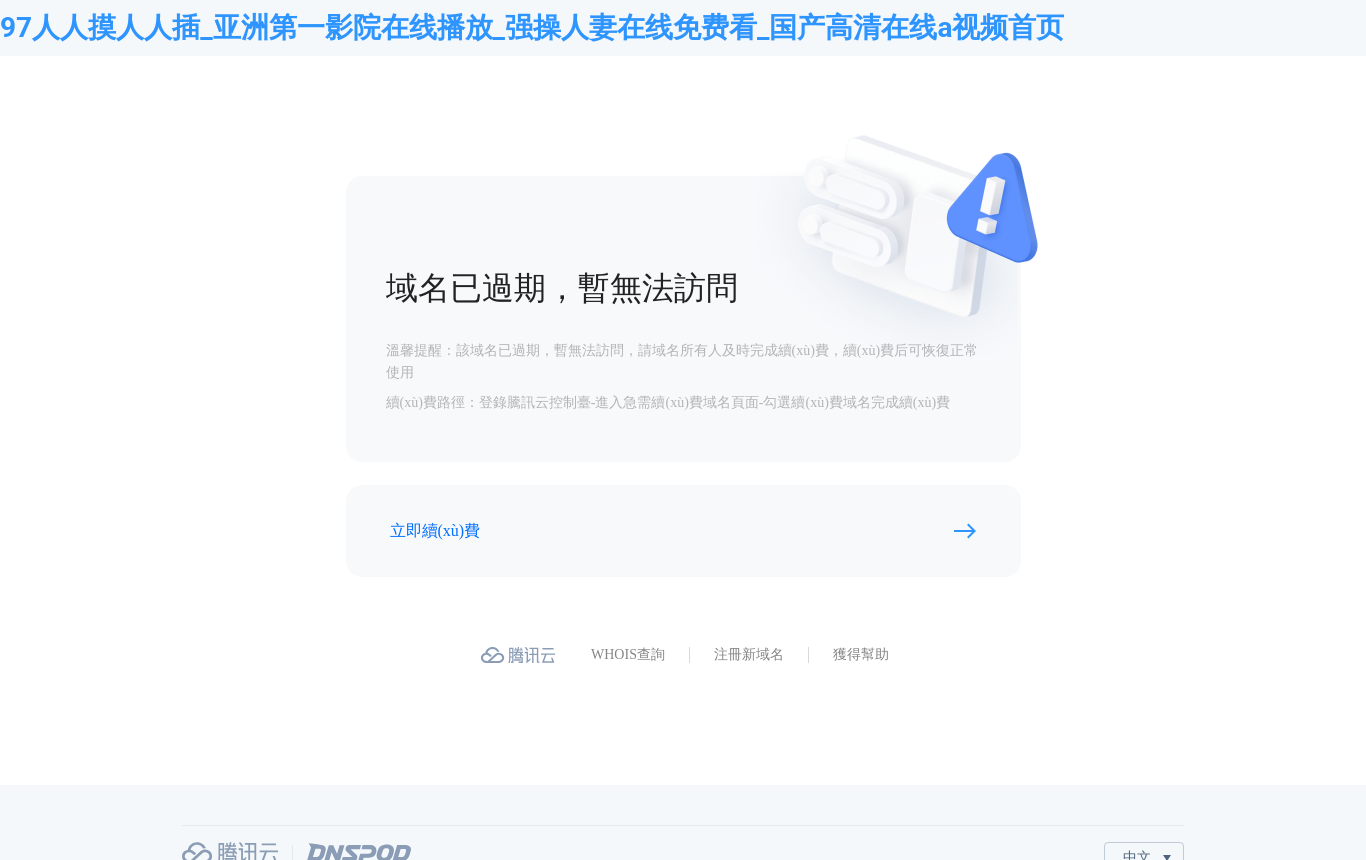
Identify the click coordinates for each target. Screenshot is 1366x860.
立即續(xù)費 (435, 530)
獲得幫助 (861, 654)
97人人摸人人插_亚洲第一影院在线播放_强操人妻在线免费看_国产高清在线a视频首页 (532, 27)
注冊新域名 (749, 654)
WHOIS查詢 (628, 654)
